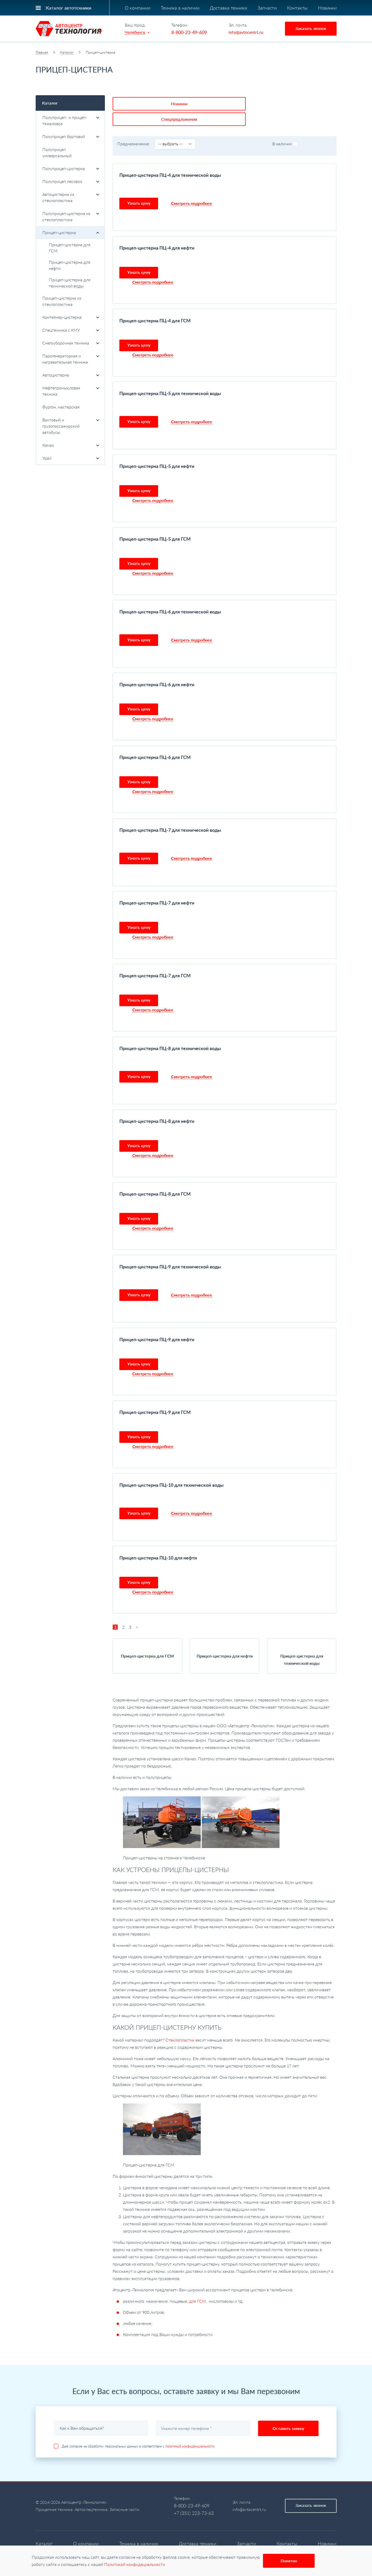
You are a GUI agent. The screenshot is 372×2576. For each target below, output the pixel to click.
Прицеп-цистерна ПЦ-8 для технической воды (170, 1031)
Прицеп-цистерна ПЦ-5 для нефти (157, 449)
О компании (137, 8)
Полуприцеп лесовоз (70, 181)
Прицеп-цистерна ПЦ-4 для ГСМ (155, 303)
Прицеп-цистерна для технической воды (69, 282)
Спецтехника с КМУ (70, 329)
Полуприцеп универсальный (57, 152)
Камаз (70, 445)
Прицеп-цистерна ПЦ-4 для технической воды (170, 158)
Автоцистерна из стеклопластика (70, 197)
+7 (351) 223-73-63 (194, 2496)
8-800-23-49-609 (189, 32)
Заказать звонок (310, 28)
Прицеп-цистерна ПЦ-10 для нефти (158, 1540)
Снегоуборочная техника (70, 342)
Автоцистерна (70, 374)
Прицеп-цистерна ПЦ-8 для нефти (157, 1104)
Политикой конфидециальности (134, 2564)
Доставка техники (228, 8)
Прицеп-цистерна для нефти (69, 265)
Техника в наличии (180, 8)
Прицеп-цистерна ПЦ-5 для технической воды (170, 376)
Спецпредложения (188, 101)
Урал (70, 457)
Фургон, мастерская (61, 406)
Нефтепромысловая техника (70, 390)
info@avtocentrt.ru (246, 32)
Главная (42, 52)
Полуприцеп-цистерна (70, 168)
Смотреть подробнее (191, 186)
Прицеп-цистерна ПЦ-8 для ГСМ (155, 1176)
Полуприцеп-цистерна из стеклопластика (70, 216)
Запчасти (267, 8)
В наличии (285, 126)
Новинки (327, 8)
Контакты (297, 8)
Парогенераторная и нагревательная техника (70, 358)
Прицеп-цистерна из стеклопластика (61, 301)
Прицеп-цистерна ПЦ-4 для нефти (157, 230)
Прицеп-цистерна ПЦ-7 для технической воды (170, 812)
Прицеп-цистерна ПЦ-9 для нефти (157, 1322)
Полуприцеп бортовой (70, 136)
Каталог (67, 52)
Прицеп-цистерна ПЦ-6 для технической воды (170, 594)
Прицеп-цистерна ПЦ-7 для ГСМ (155, 958)
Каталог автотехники (68, 8)
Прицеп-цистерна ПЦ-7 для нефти (157, 885)
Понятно (289, 2560)
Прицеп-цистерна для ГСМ (69, 247)
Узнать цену (138, 185)
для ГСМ (197, 2283)
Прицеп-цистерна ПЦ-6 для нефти (157, 667)
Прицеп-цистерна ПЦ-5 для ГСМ (155, 521)
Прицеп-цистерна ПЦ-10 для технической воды (171, 1467)
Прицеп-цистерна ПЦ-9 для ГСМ (155, 1395)
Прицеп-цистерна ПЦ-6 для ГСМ (155, 740)
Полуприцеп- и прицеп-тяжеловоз (70, 120)
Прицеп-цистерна (70, 232)
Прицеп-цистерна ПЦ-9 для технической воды (170, 1249)
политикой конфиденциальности (189, 2429)
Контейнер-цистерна (70, 317)
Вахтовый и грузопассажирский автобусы (70, 426)
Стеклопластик (180, 2022)
